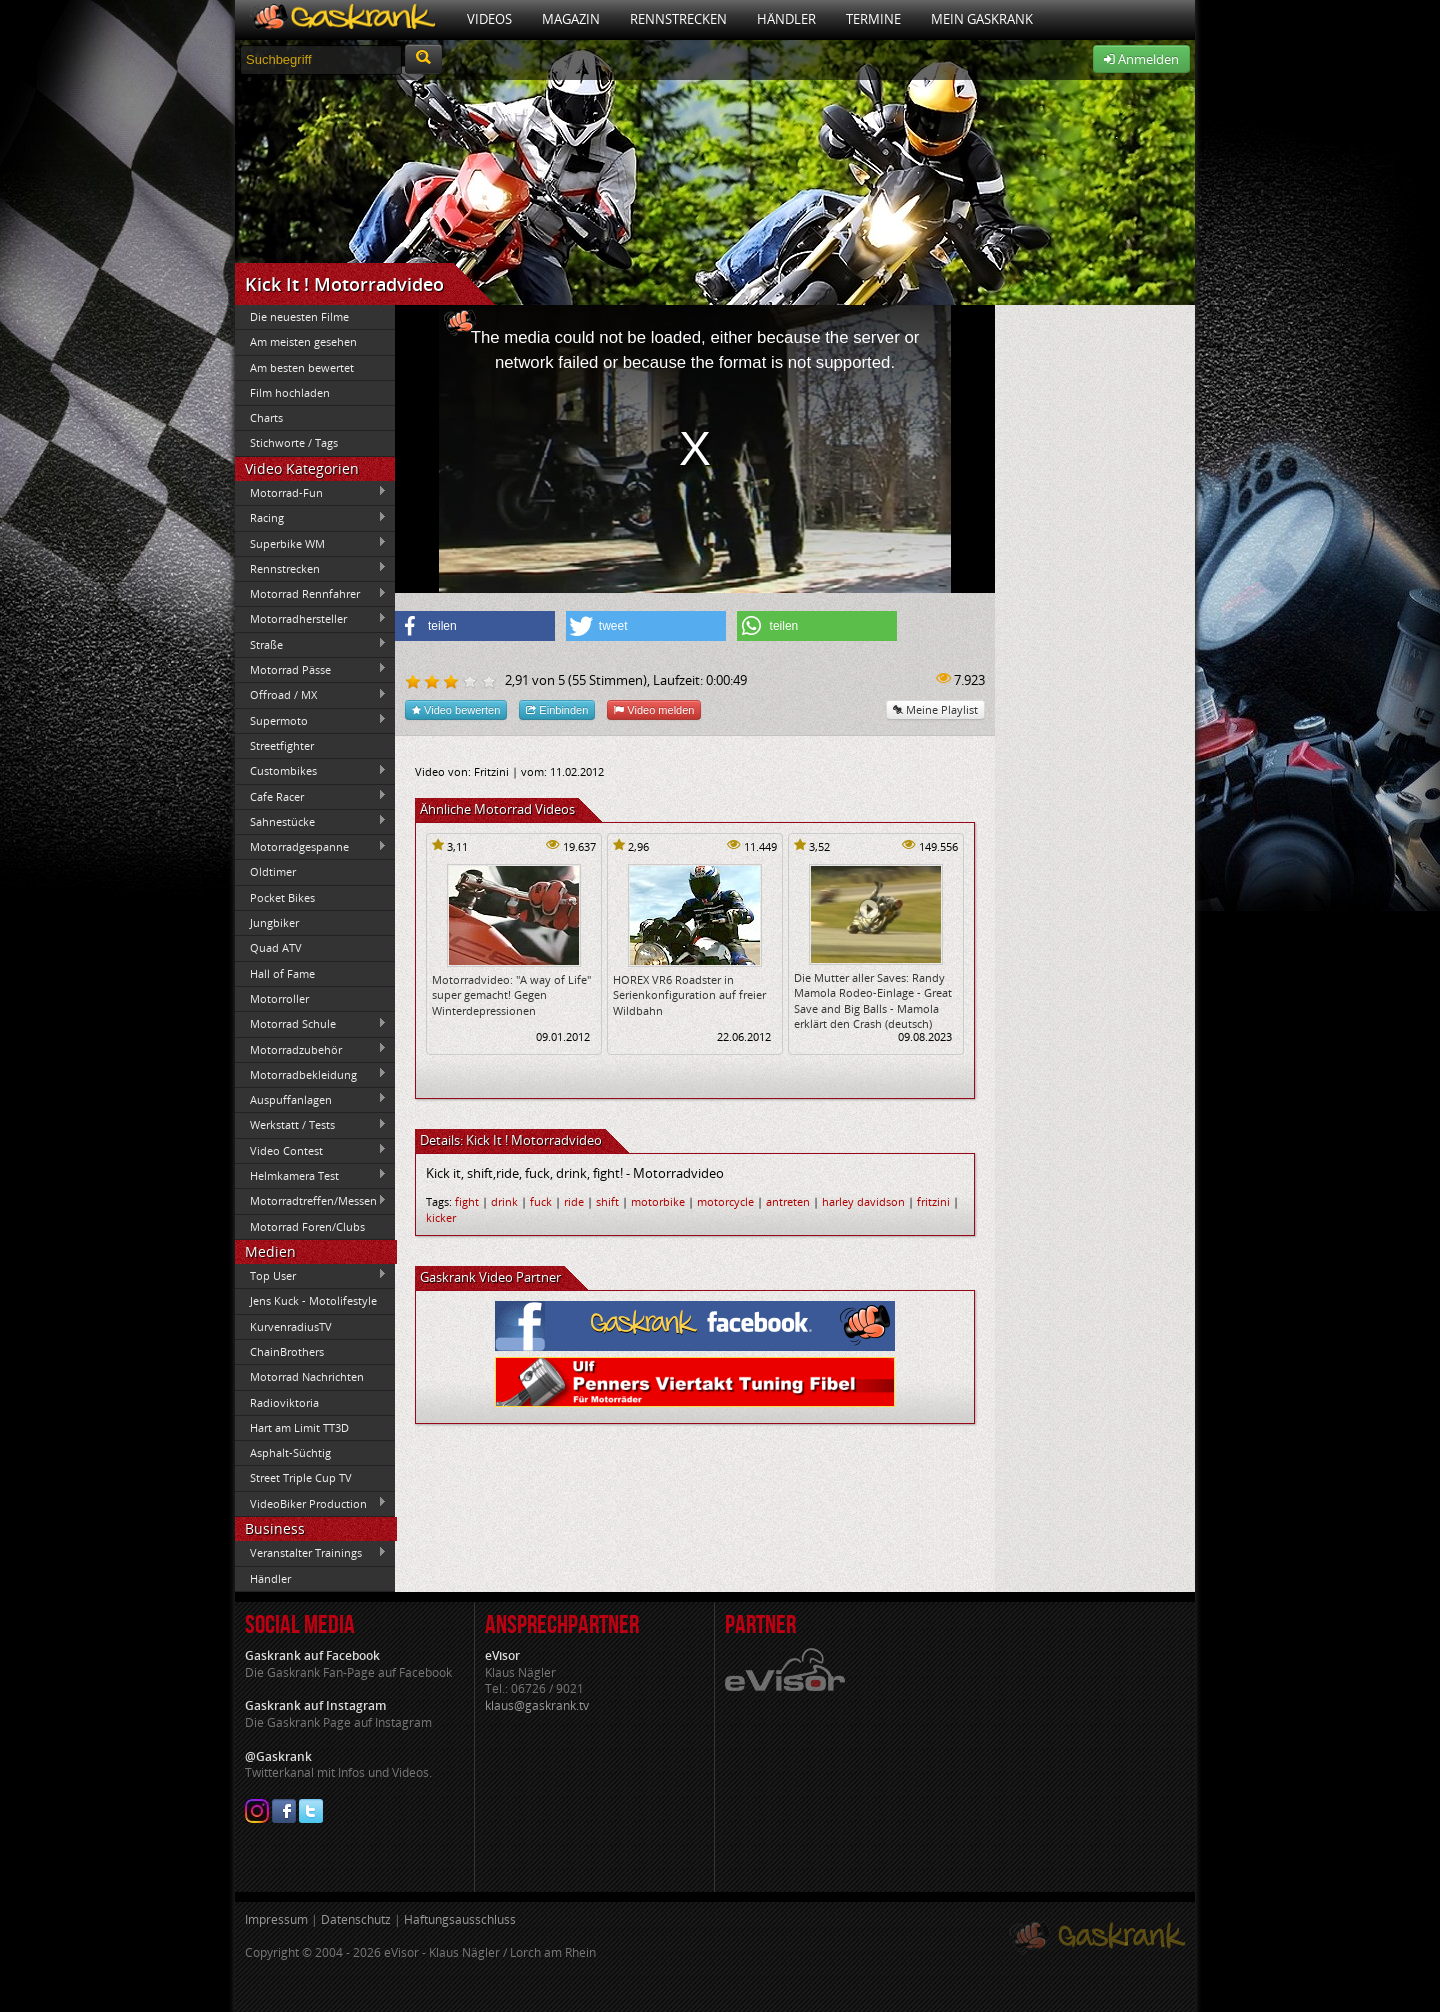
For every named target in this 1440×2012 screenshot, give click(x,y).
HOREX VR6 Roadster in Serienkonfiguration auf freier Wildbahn (689, 995)
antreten (788, 1201)
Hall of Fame (282, 973)
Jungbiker (274, 922)
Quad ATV (276, 947)
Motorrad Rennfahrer (311, 594)
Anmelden (1141, 59)
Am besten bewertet (302, 367)
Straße (311, 644)
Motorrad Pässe (311, 669)
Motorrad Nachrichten (307, 1376)
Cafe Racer (311, 796)
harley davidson (863, 1201)
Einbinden (557, 709)
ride (574, 1201)
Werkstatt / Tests (311, 1125)
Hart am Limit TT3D (299, 1427)
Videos (489, 19)
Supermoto (311, 720)
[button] (475, 626)
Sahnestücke (311, 821)
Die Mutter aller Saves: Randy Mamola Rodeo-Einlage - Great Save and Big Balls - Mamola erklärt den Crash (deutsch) (873, 1000)
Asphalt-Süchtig (290, 1452)
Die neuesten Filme (299, 316)
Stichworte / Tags (294, 442)
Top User (311, 1275)
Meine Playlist (935, 709)
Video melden (654, 709)
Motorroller (279, 998)
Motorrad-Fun (311, 492)
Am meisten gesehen (303, 341)
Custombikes (311, 771)
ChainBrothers (287, 1351)
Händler (786, 19)
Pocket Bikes (282, 897)
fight (467, 1201)
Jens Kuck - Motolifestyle (313, 1300)
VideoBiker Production (311, 1503)
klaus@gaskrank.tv (537, 1705)
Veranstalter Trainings (311, 1553)
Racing (311, 518)
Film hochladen (290, 392)
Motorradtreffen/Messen (311, 1201)
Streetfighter (282, 745)
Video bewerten (456, 709)
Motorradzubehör (311, 1049)
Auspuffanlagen (311, 1099)
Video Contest (311, 1150)
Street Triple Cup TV (301, 1477)
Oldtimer (273, 871)
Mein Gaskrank (982, 19)
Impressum (276, 1919)
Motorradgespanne (311, 847)
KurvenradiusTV (291, 1326)
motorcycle (725, 1201)
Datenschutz (356, 1919)
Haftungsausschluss (460, 1919)
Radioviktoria (284, 1402)
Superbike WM (311, 543)
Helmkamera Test (311, 1175)
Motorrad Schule (311, 1024)
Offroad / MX (311, 695)
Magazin (571, 19)
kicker (441, 1217)
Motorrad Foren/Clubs (307, 1226)
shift (607, 1201)
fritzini (933, 1201)
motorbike (658, 1201)
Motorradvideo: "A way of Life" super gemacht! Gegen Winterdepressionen (511, 995)
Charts (266, 417)
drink (504, 1201)
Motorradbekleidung (311, 1074)
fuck (541, 1201)
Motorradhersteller (311, 619)
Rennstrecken (678, 19)
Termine (873, 19)
